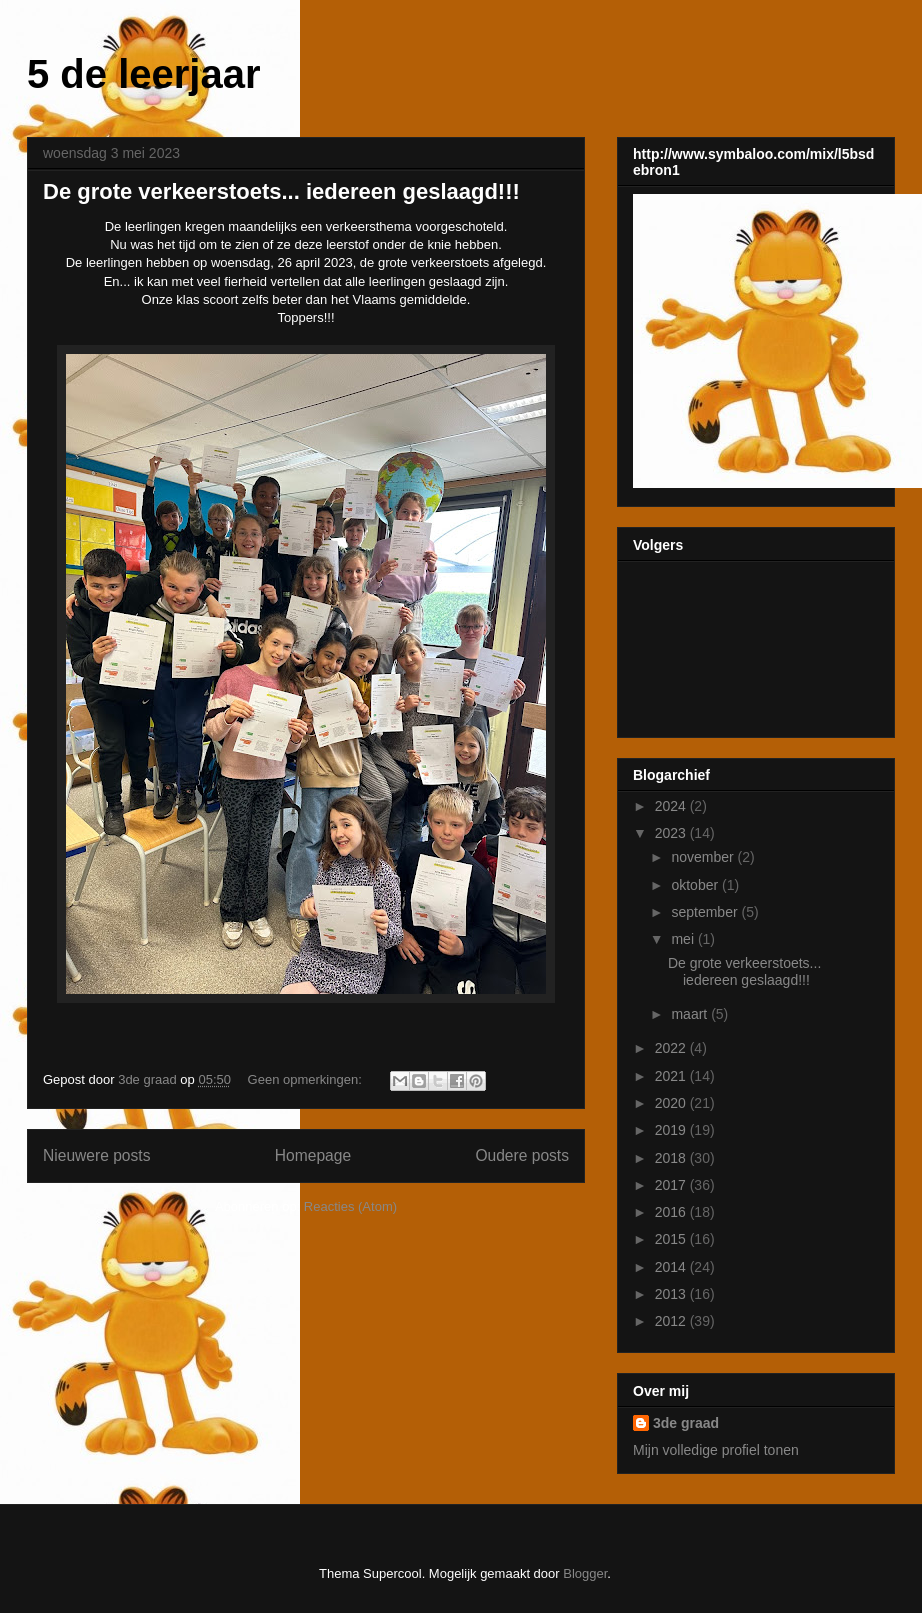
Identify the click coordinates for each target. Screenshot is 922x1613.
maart (691, 1014)
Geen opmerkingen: (307, 1079)
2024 (672, 806)
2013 (672, 1294)
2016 (672, 1212)
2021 (672, 1076)
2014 (672, 1267)
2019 (672, 1130)
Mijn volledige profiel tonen (716, 1450)
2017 (672, 1185)
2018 (672, 1158)
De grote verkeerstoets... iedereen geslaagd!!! (281, 191)
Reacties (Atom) (350, 1206)
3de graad (686, 1423)
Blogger (585, 1573)
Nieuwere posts (96, 1155)
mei (684, 939)
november (704, 857)
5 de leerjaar (144, 74)
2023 (672, 833)
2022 (672, 1048)
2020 (672, 1103)
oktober (696, 885)
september (706, 912)
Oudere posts (522, 1155)
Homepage (313, 1155)
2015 (672, 1239)
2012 (672, 1321)
